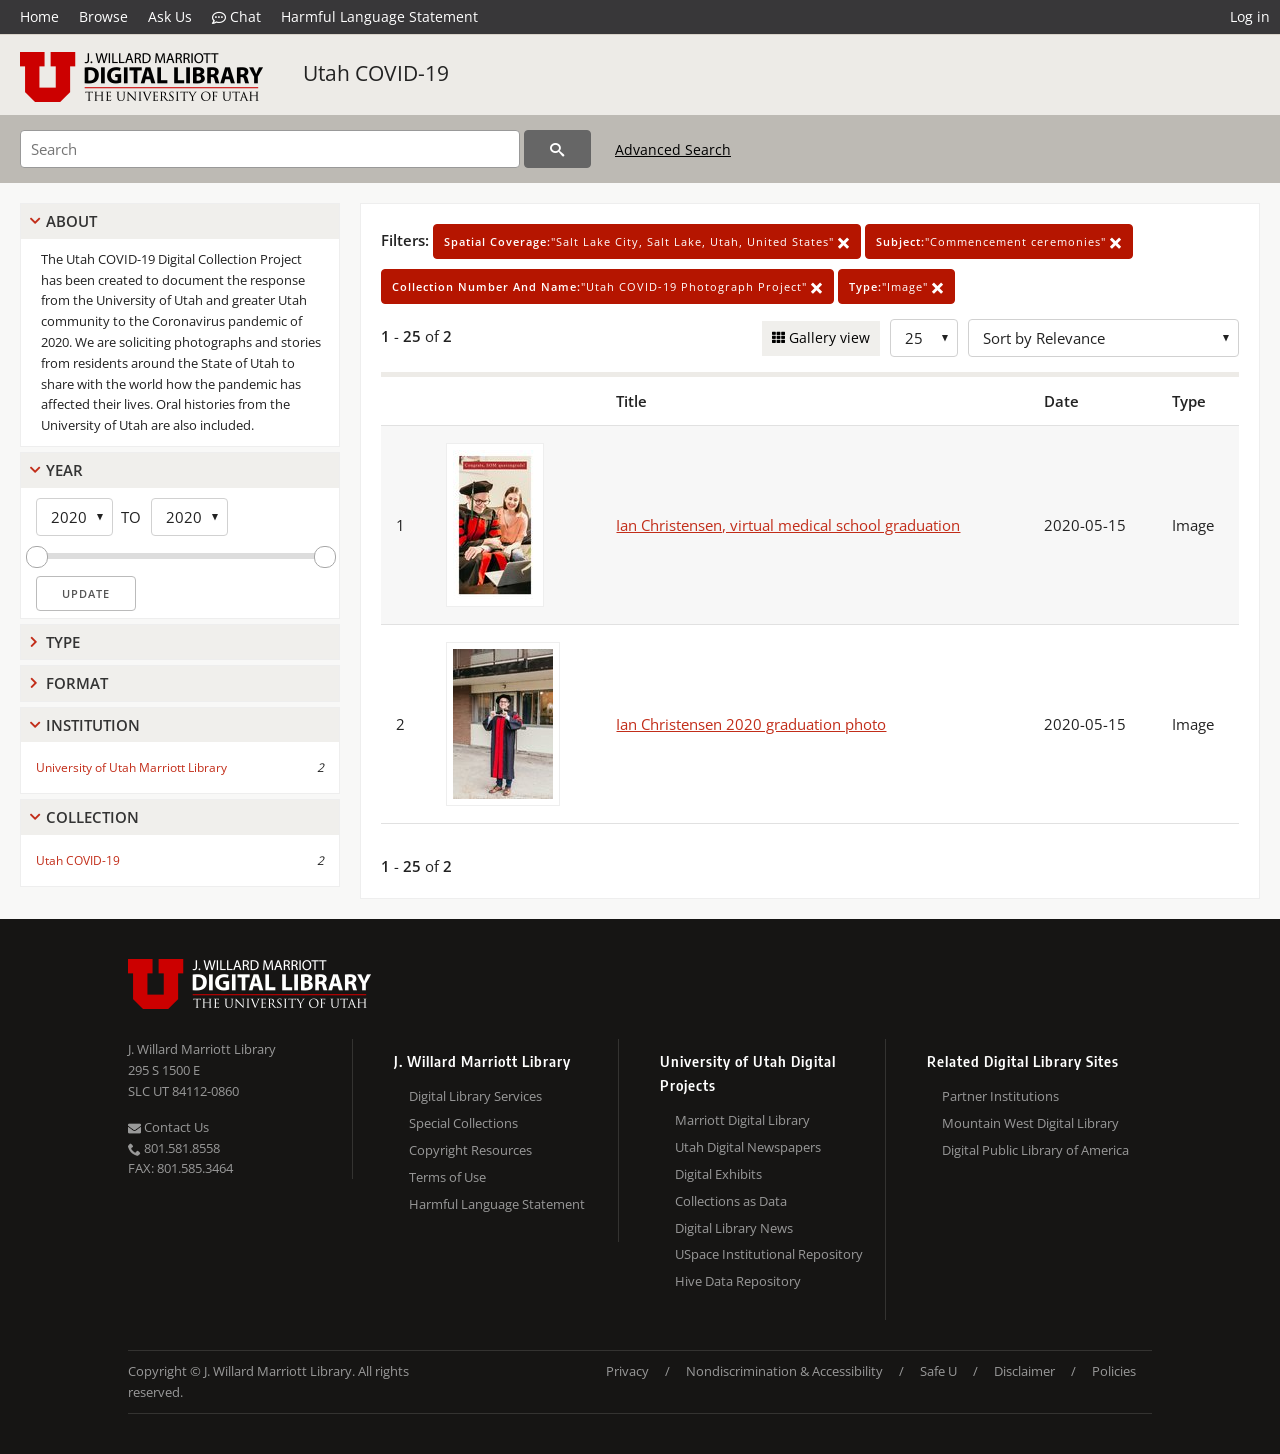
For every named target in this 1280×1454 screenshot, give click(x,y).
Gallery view (827, 337)
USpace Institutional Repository (769, 1254)
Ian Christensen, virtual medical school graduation (788, 525)
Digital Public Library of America (1035, 1150)
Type (63, 642)
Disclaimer (1024, 1371)
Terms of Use (447, 1177)
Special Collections (463, 1123)
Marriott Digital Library (742, 1120)
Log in (1250, 16)
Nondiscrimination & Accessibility (784, 1371)
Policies (1114, 1371)
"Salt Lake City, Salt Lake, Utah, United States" (647, 241)
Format (77, 683)
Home (39, 16)
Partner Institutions (1000, 1096)
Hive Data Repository (738, 1281)
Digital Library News (734, 1228)
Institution (93, 725)
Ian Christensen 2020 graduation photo (751, 724)
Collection (92, 817)
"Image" (896, 286)
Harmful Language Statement (379, 16)
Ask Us (170, 16)
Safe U (938, 1371)
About (71, 221)
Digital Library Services (475, 1096)
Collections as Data (731, 1201)
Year (64, 470)
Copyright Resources (470, 1150)
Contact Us (168, 1127)
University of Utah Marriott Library (131, 767)
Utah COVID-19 (376, 73)
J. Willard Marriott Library (202, 1049)
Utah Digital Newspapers (748, 1147)
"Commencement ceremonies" (999, 241)
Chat (236, 17)
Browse (103, 16)
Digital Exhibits (718, 1174)
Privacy (627, 1371)
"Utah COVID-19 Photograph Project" (607, 286)
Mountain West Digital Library (1030, 1123)
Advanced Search (673, 149)
